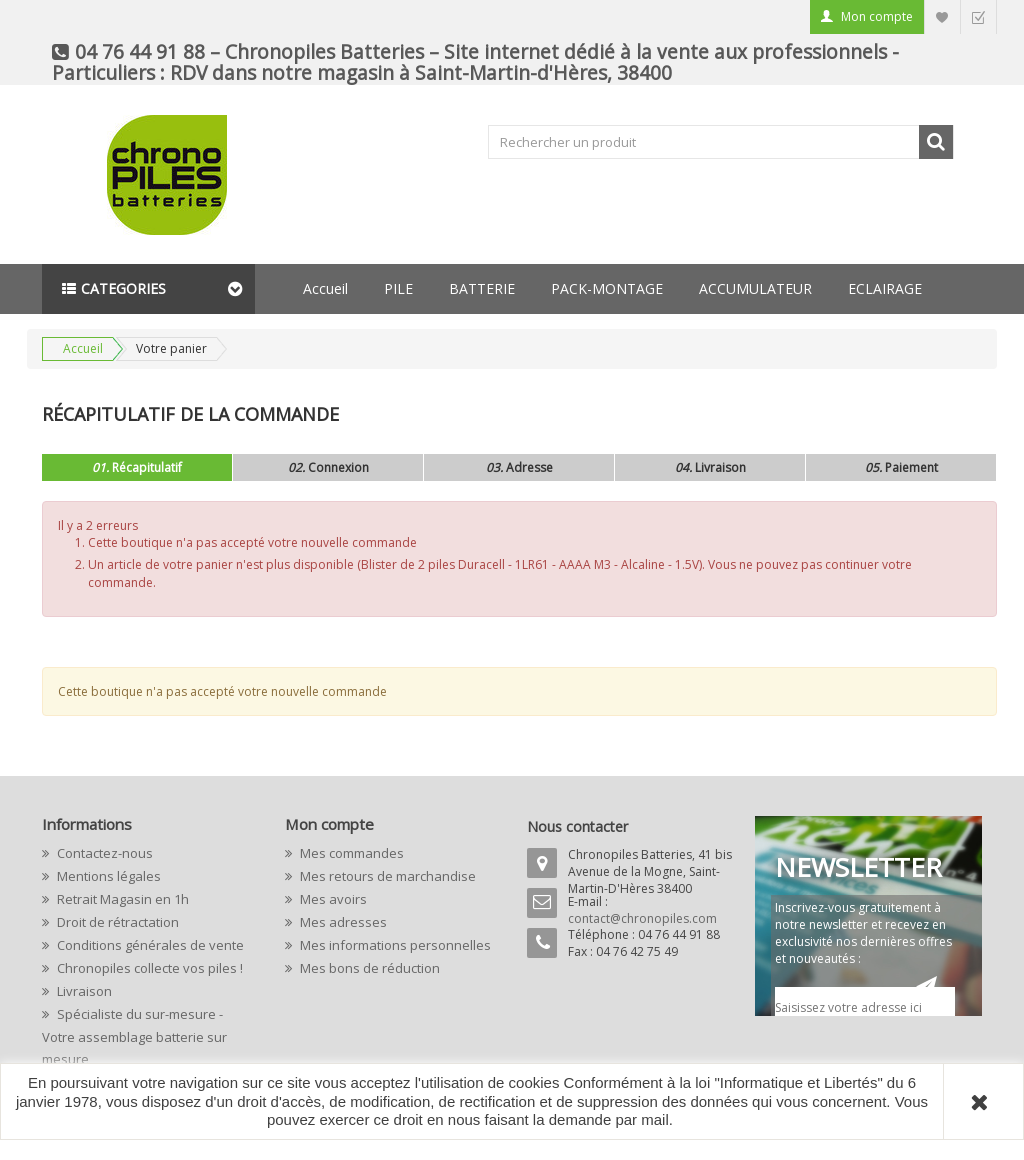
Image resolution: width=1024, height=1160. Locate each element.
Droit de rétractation (116, 922)
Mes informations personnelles (394, 945)
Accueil (325, 288)
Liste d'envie (942, 16)
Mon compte (877, 16)
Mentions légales (107, 876)
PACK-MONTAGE (607, 288)
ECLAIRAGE (885, 288)
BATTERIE (482, 288)
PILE (398, 288)
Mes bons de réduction (368, 968)
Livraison (83, 991)
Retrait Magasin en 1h (121, 899)
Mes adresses (342, 922)
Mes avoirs (332, 899)
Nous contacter (577, 826)
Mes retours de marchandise (386, 876)
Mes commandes (350, 853)
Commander (978, 16)
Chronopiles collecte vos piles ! (148, 968)
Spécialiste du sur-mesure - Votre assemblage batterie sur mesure (134, 1036)
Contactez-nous (103, 853)
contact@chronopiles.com (642, 918)
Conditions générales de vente (149, 945)
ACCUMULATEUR (755, 288)
